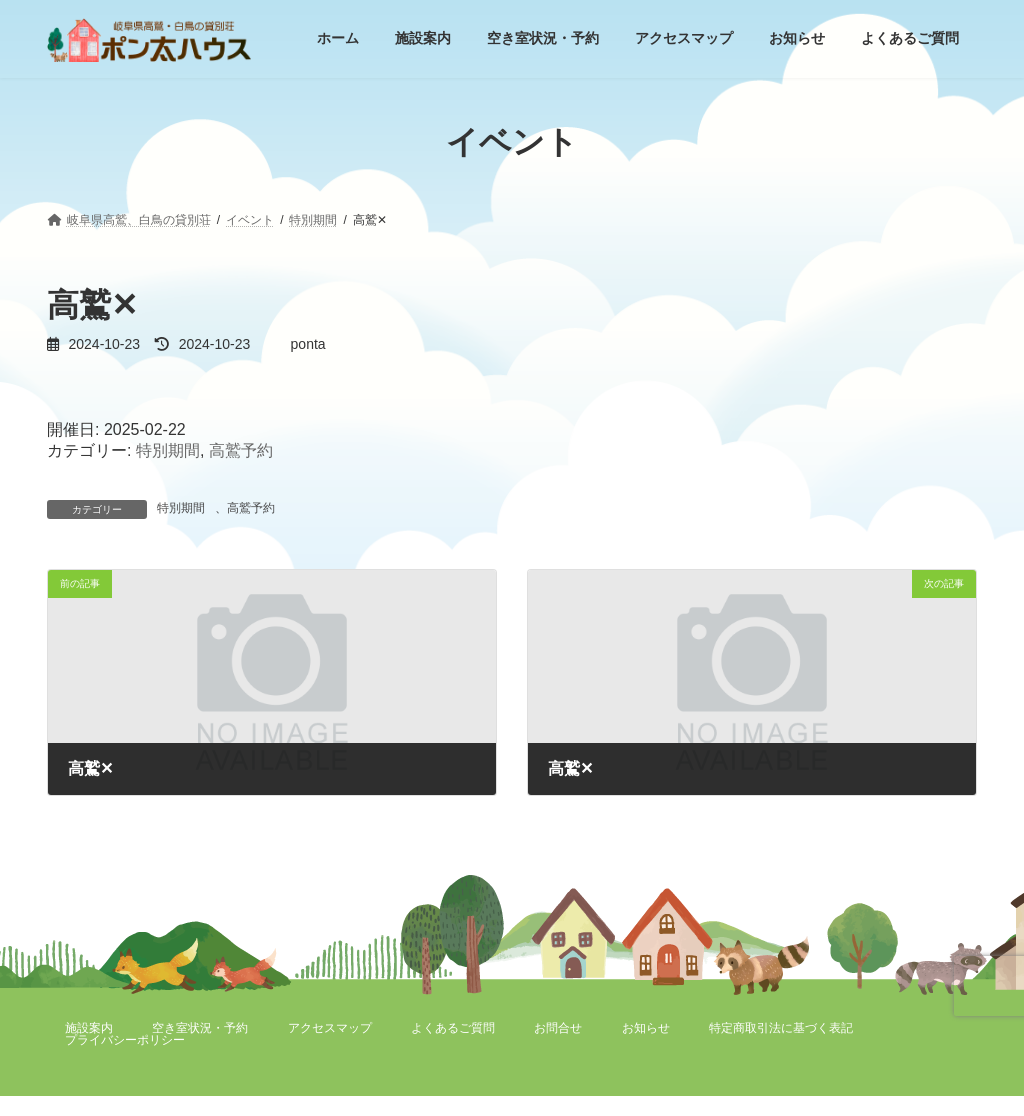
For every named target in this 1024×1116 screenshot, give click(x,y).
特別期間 (168, 450)
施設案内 (89, 1028)
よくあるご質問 (453, 1028)
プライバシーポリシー (125, 1040)
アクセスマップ (330, 1028)
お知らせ (646, 1028)
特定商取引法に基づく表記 (781, 1028)
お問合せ (558, 1028)
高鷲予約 (241, 450)
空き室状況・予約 (200, 1028)
